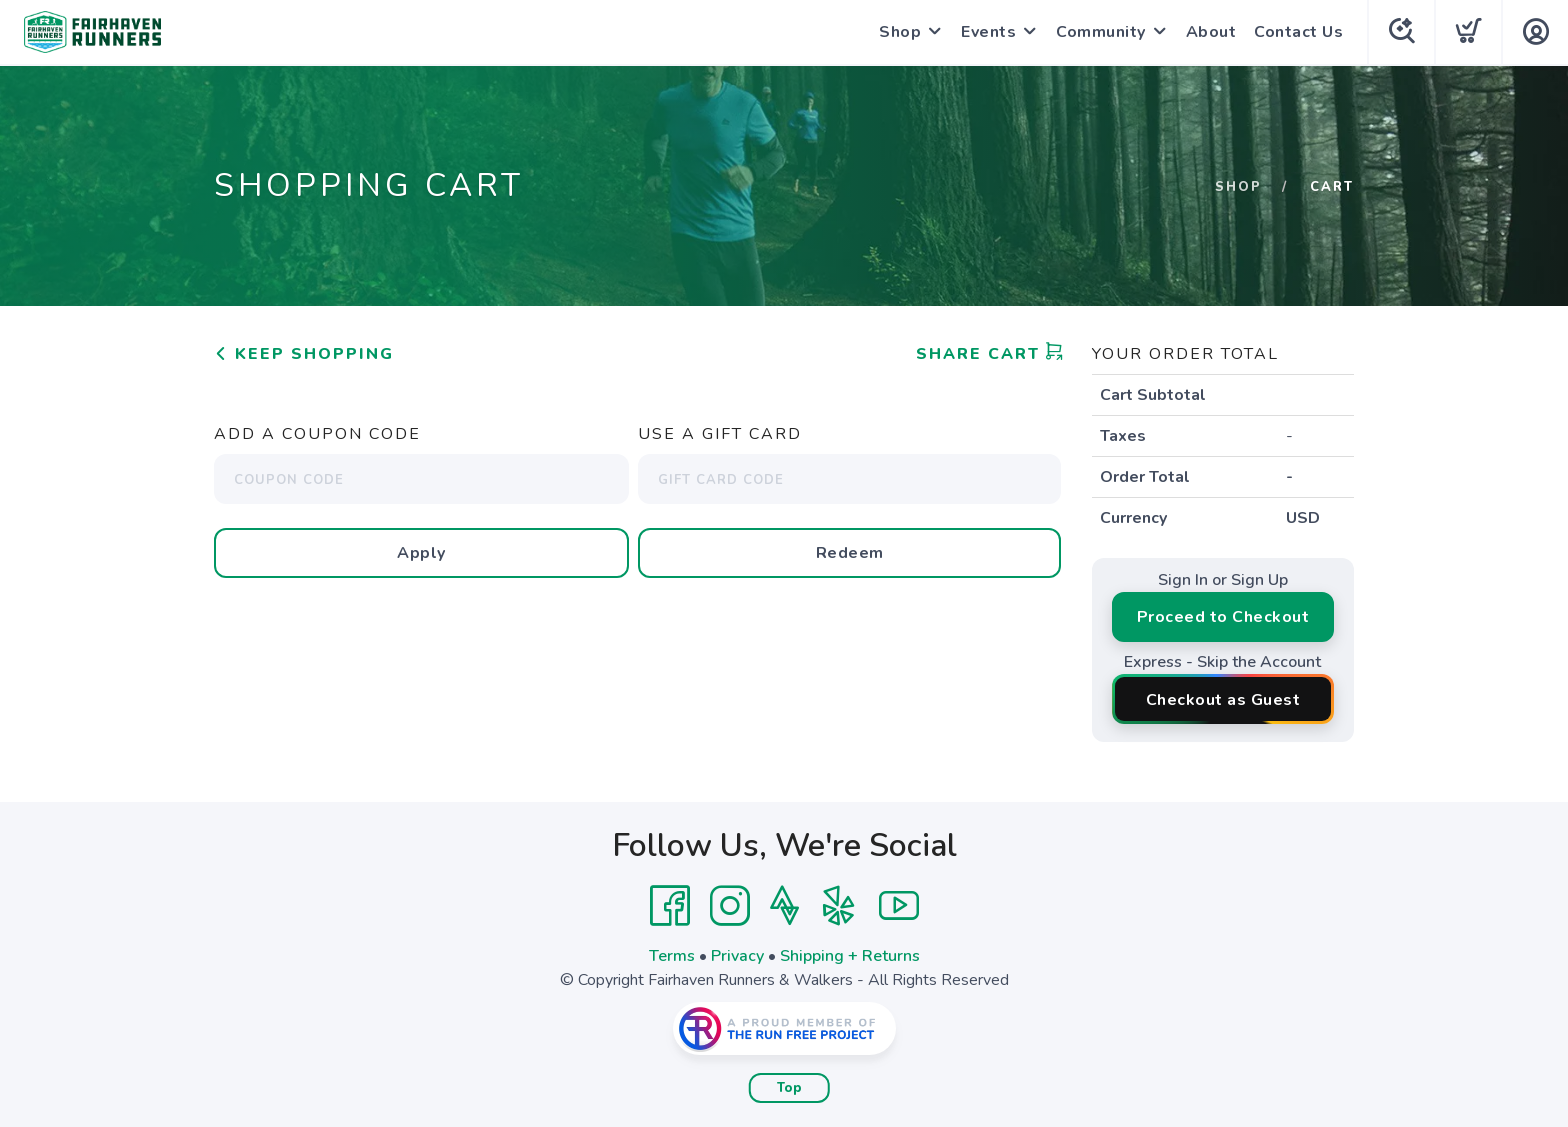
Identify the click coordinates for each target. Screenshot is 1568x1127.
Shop (900, 32)
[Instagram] (730, 906)
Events (988, 32)
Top (789, 1088)
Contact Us (1298, 32)
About (1211, 32)
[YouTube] (899, 906)
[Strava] (784, 906)
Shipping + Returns (850, 956)
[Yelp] (839, 906)
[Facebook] (670, 906)
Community (1101, 32)
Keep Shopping (304, 354)
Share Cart (990, 354)
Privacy (737, 956)
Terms (672, 956)
